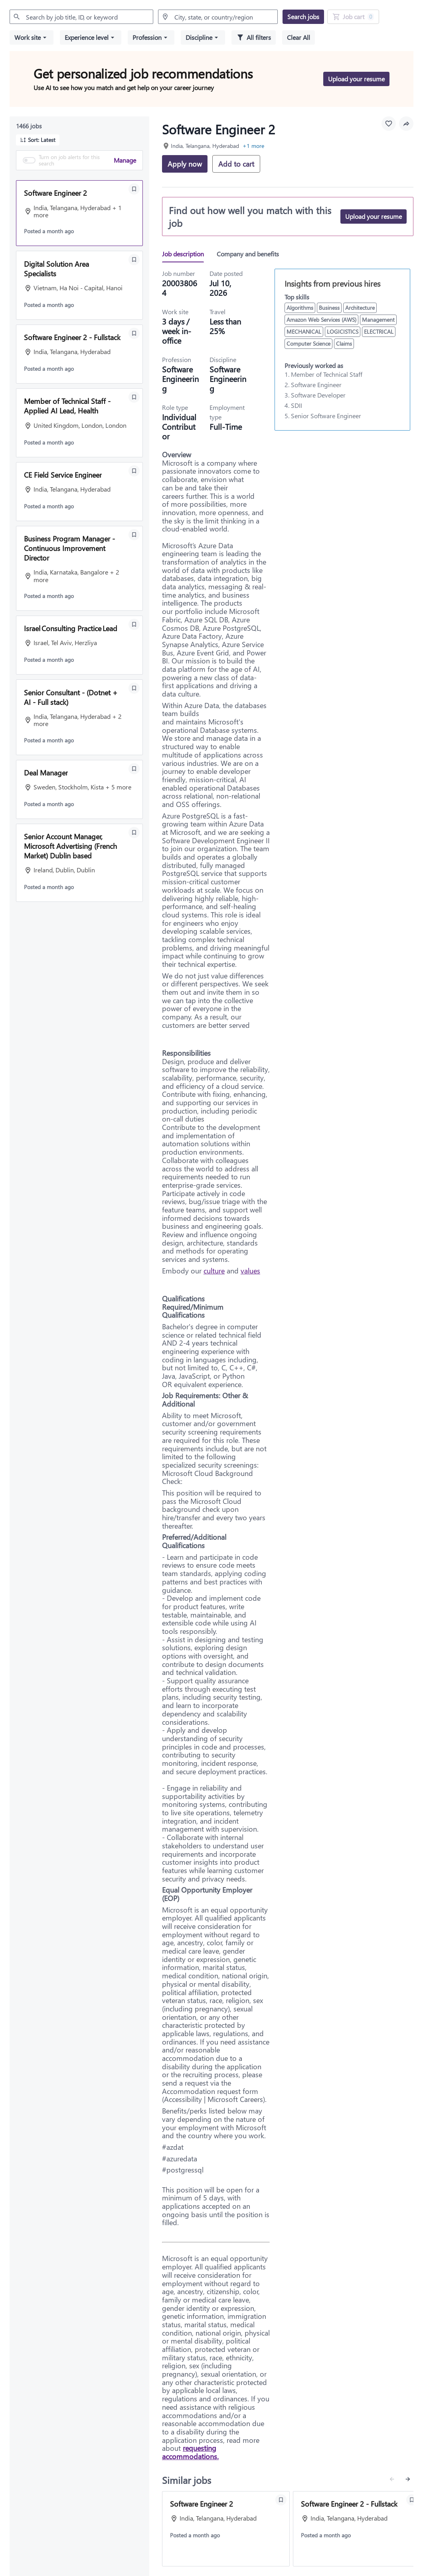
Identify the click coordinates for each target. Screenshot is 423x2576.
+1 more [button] (253, 146)
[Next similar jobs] (407, 2479)
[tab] (186, 254)
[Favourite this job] (388, 123)
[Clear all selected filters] (298, 37)
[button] (31, 37)
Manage (125, 160)
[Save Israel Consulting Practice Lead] (134, 624)
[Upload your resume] (373, 216)
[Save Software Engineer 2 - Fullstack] (134, 333)
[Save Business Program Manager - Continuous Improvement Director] (134, 534)
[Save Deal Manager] (134, 768)
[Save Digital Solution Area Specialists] (134, 259)
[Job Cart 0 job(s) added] (353, 17)
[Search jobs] (303, 17)
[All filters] (253, 37)
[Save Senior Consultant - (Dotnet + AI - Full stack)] (134, 688)
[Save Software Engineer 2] (134, 189)
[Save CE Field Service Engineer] (134, 470)
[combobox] (81, 17)
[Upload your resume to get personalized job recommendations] (356, 79)
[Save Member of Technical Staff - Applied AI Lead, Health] (134, 397)
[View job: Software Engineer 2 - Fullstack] (357, 2528)
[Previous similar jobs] (391, 2479)
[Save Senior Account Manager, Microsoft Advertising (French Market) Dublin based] (134, 832)
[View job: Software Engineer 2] (226, 2528)
